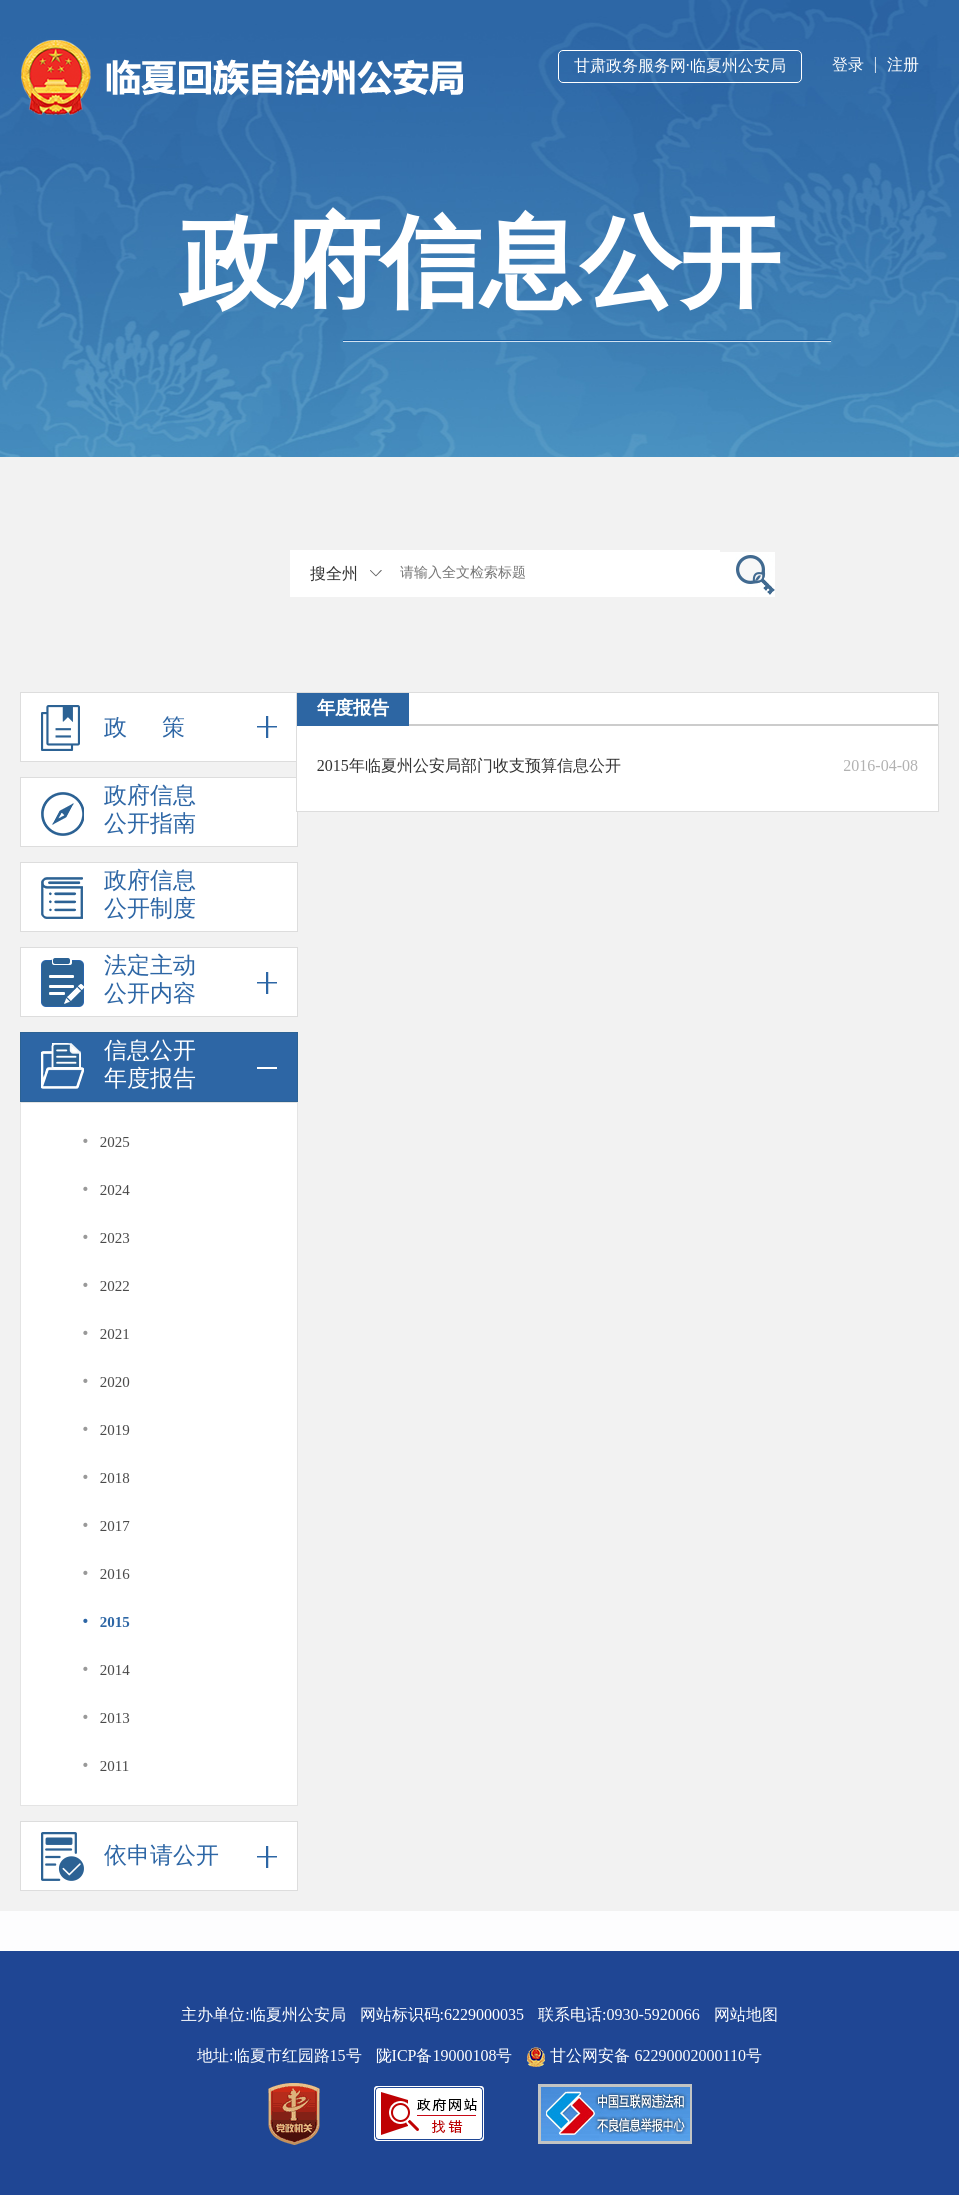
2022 (115, 1286)
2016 (115, 1574)
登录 (848, 64)
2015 (115, 1622)
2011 (114, 1766)
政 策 (159, 727)
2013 (115, 1718)
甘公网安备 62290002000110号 (643, 2055)
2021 (115, 1334)
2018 (115, 1478)
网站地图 (746, 2014)
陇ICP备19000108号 (444, 2055)
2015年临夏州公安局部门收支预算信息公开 (469, 765)
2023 (115, 1238)
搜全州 (334, 573)
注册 (903, 64)
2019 (115, 1430)
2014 (115, 1670)
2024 (115, 1190)
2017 (115, 1526)
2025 (115, 1142)
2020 (115, 1382)
